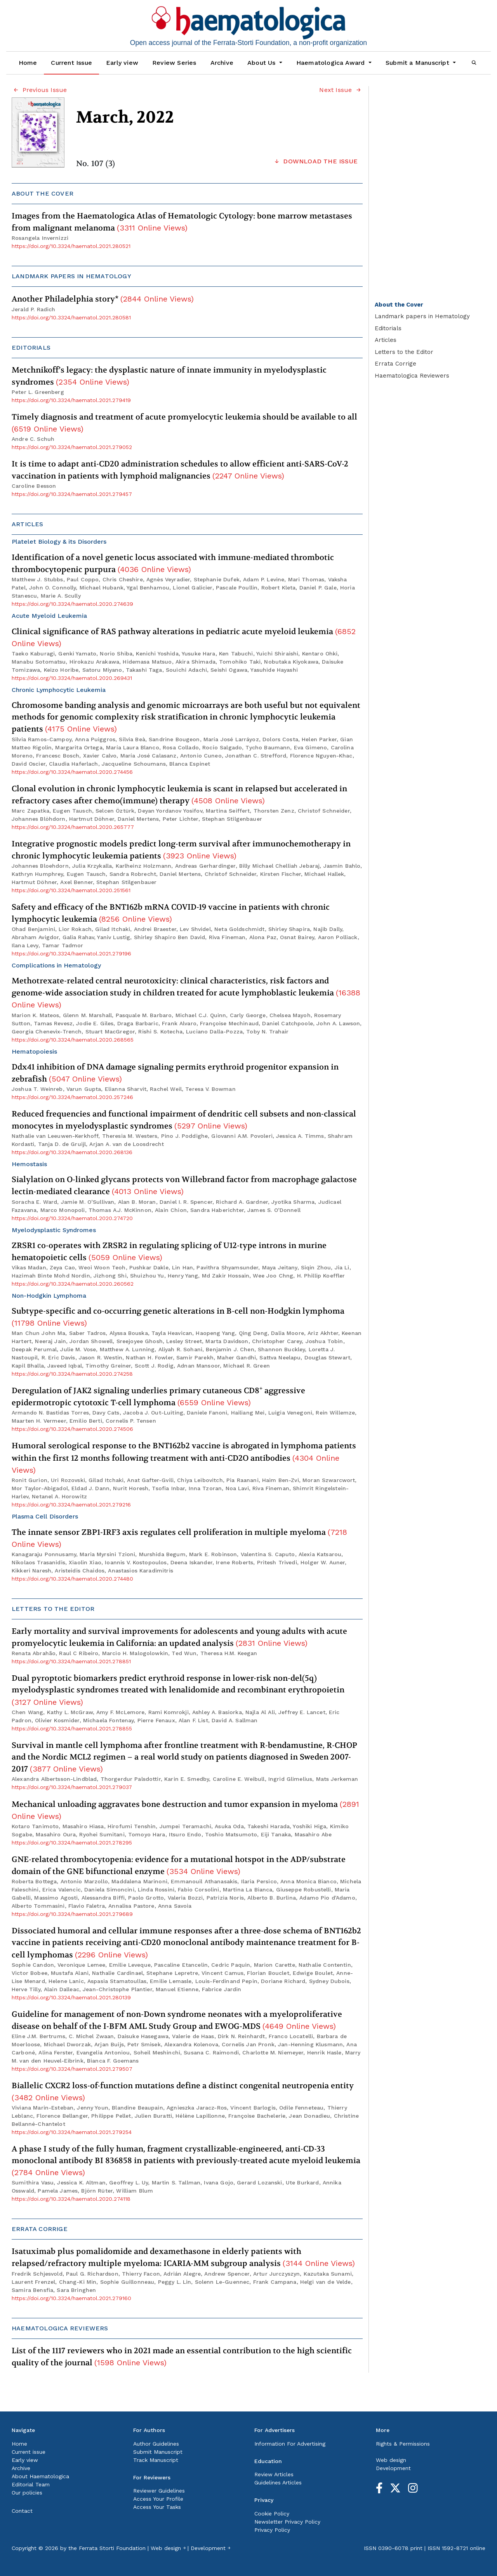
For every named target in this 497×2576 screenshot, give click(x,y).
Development (393, 2468)
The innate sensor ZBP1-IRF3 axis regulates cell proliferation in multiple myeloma (179, 1538)
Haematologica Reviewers (412, 375)
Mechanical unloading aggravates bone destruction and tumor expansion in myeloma (185, 1810)
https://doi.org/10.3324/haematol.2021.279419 (71, 400)
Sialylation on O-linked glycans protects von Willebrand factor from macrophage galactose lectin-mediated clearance (184, 1185)
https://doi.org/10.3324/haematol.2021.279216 (71, 1504)
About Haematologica (40, 2476)
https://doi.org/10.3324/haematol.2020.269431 (72, 678)
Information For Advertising (289, 2444)
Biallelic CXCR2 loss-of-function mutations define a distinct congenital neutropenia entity (183, 2091)
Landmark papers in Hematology (422, 316)
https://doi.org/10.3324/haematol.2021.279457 (72, 494)
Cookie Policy (271, 2513)
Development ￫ (210, 2548)
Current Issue (71, 62)
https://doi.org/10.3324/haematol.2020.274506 (72, 1429)
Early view (122, 62)
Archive (221, 62)
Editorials (388, 328)
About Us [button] (262, 62)
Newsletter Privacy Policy (287, 2522)
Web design (391, 2460)
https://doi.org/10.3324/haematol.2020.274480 (72, 1579)
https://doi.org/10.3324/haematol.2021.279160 (71, 2298)
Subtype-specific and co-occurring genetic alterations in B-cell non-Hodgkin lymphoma (178, 1317)
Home (28, 62)
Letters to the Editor (404, 351)
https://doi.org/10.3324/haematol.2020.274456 (72, 772)
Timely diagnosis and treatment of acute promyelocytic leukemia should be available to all (184, 422)
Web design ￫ (168, 2548)
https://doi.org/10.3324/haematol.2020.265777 (73, 827)
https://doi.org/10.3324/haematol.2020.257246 (72, 1097)
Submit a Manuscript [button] (418, 62)
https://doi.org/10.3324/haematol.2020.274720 (72, 1218)
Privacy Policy (272, 2530)
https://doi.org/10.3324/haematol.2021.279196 (71, 953)
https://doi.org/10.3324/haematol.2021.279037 (72, 1787)
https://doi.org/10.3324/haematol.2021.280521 (71, 246)
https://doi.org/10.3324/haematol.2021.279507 (72, 2069)
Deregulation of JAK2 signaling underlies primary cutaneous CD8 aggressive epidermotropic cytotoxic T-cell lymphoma (158, 1396)
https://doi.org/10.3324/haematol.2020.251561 (71, 890)
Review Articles (274, 2474)
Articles (385, 339)
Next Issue (341, 90)
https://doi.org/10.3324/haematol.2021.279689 (72, 1914)
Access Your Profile (158, 2499)
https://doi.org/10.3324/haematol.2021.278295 (72, 1842)
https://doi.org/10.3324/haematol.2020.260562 (73, 1284)
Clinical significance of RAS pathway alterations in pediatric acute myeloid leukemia (184, 637)
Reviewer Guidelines (159, 2491)
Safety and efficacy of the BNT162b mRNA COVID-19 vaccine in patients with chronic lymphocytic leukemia (171, 913)
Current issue (28, 2452)
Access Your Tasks (157, 2507)
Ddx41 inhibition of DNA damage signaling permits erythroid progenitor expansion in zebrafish (175, 1073)
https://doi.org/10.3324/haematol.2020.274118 (71, 2199)
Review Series (174, 62)
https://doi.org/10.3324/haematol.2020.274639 (72, 604)
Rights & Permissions (403, 2444)
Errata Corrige (395, 363)
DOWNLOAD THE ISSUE (315, 161)
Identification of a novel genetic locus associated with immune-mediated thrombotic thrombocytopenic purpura (173, 563)
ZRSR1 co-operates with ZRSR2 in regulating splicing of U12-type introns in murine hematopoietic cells (169, 1251)
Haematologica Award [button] (331, 62)
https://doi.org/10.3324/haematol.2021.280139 (71, 1997)
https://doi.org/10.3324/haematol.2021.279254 (72, 2132)
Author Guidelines (156, 2444)
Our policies (27, 2492)
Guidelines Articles (278, 2482)
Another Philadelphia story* (103, 299)
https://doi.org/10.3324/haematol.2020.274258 (72, 1374)
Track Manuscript (155, 2460)
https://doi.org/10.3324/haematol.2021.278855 (72, 1728)
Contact (22, 2511)
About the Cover (399, 304)
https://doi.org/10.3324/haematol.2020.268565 (73, 1040)
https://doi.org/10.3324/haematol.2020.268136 (72, 1152)
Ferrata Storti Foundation (112, 2548)
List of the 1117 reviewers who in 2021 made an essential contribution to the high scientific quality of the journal (182, 2357)
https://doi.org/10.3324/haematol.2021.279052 (72, 447)
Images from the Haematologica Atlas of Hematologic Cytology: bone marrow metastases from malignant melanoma (182, 222)
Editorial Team (31, 2484)
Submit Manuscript (157, 2452)
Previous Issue (39, 90)
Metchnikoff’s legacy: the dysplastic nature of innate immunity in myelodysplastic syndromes (169, 376)
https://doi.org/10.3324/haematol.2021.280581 (71, 317)
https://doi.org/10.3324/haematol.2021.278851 (71, 1661)
